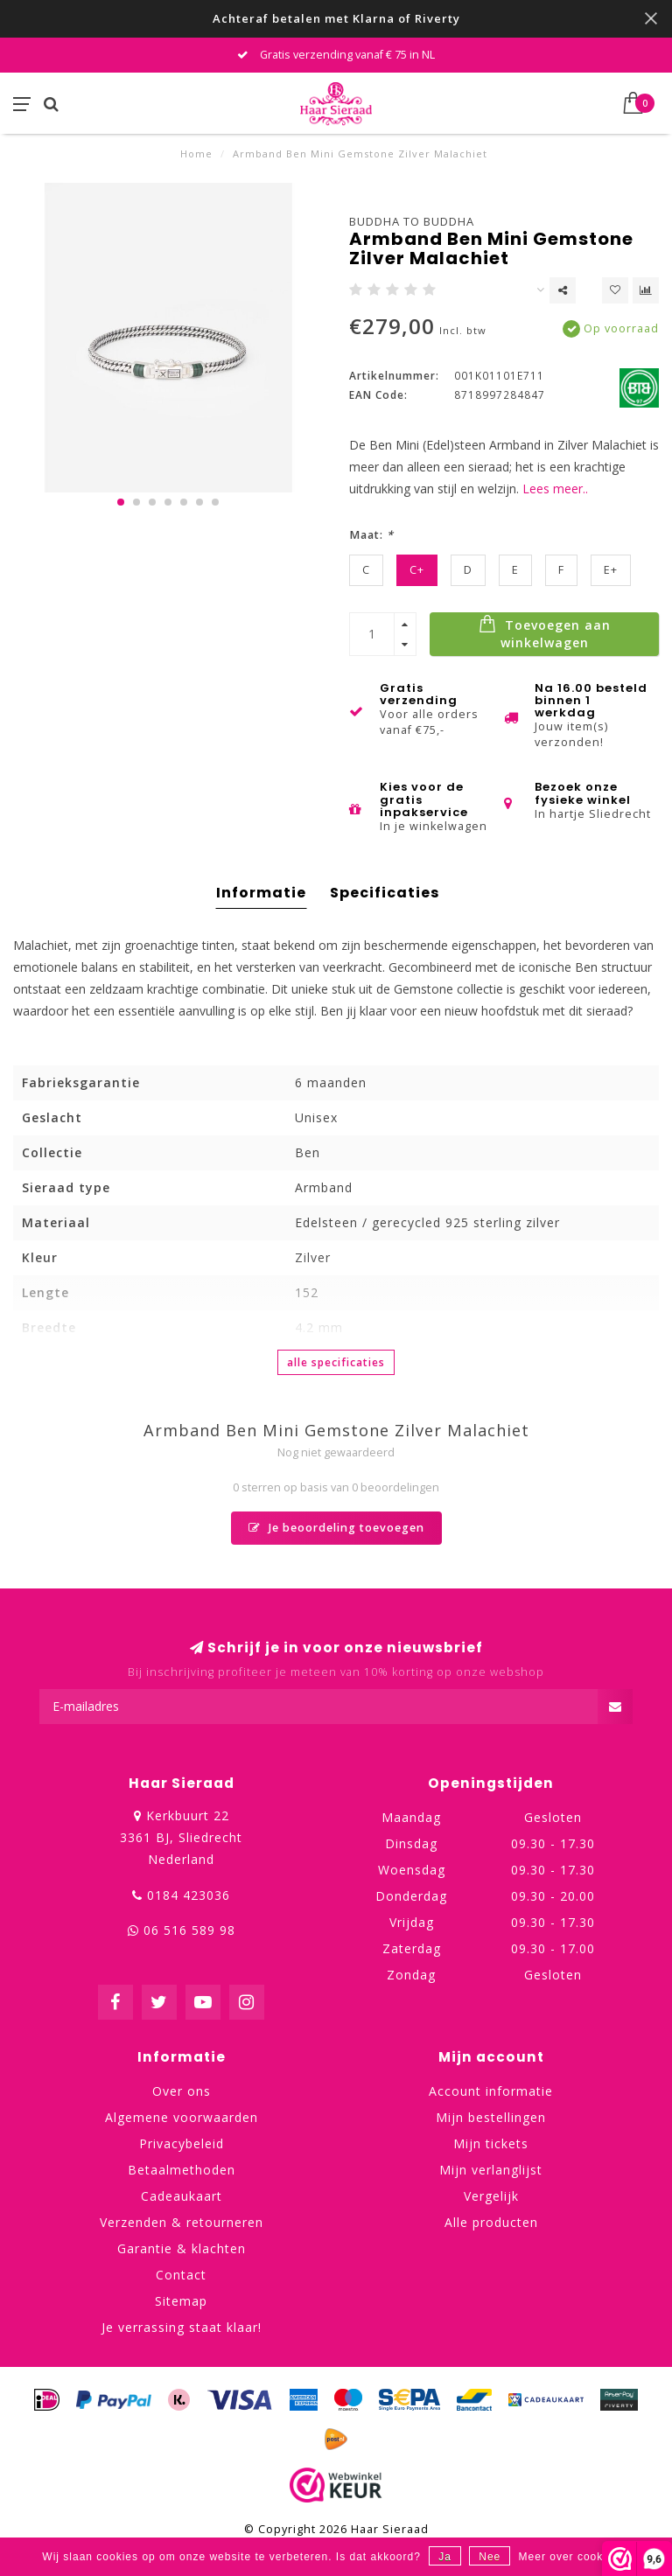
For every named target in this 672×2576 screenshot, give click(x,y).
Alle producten (491, 2222)
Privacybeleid (181, 2143)
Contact (181, 2274)
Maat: (371, 534)
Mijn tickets (490, 2143)
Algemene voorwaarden (181, 2117)
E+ (611, 569)
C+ (417, 569)
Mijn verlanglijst (490, 2169)
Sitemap (181, 2301)
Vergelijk (491, 2196)
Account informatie (491, 2091)
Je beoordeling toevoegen (336, 1527)
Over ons (181, 2091)
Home (196, 153)
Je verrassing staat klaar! (182, 2327)
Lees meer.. (555, 488)
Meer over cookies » (574, 2557)
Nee (489, 2557)
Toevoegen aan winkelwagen (545, 632)
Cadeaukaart (181, 2196)
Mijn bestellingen (491, 2117)
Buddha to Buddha (411, 221)
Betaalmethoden (181, 2169)
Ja (445, 2557)
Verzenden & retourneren (181, 2222)
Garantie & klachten (181, 2248)
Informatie (261, 893)
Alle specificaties (336, 1362)
